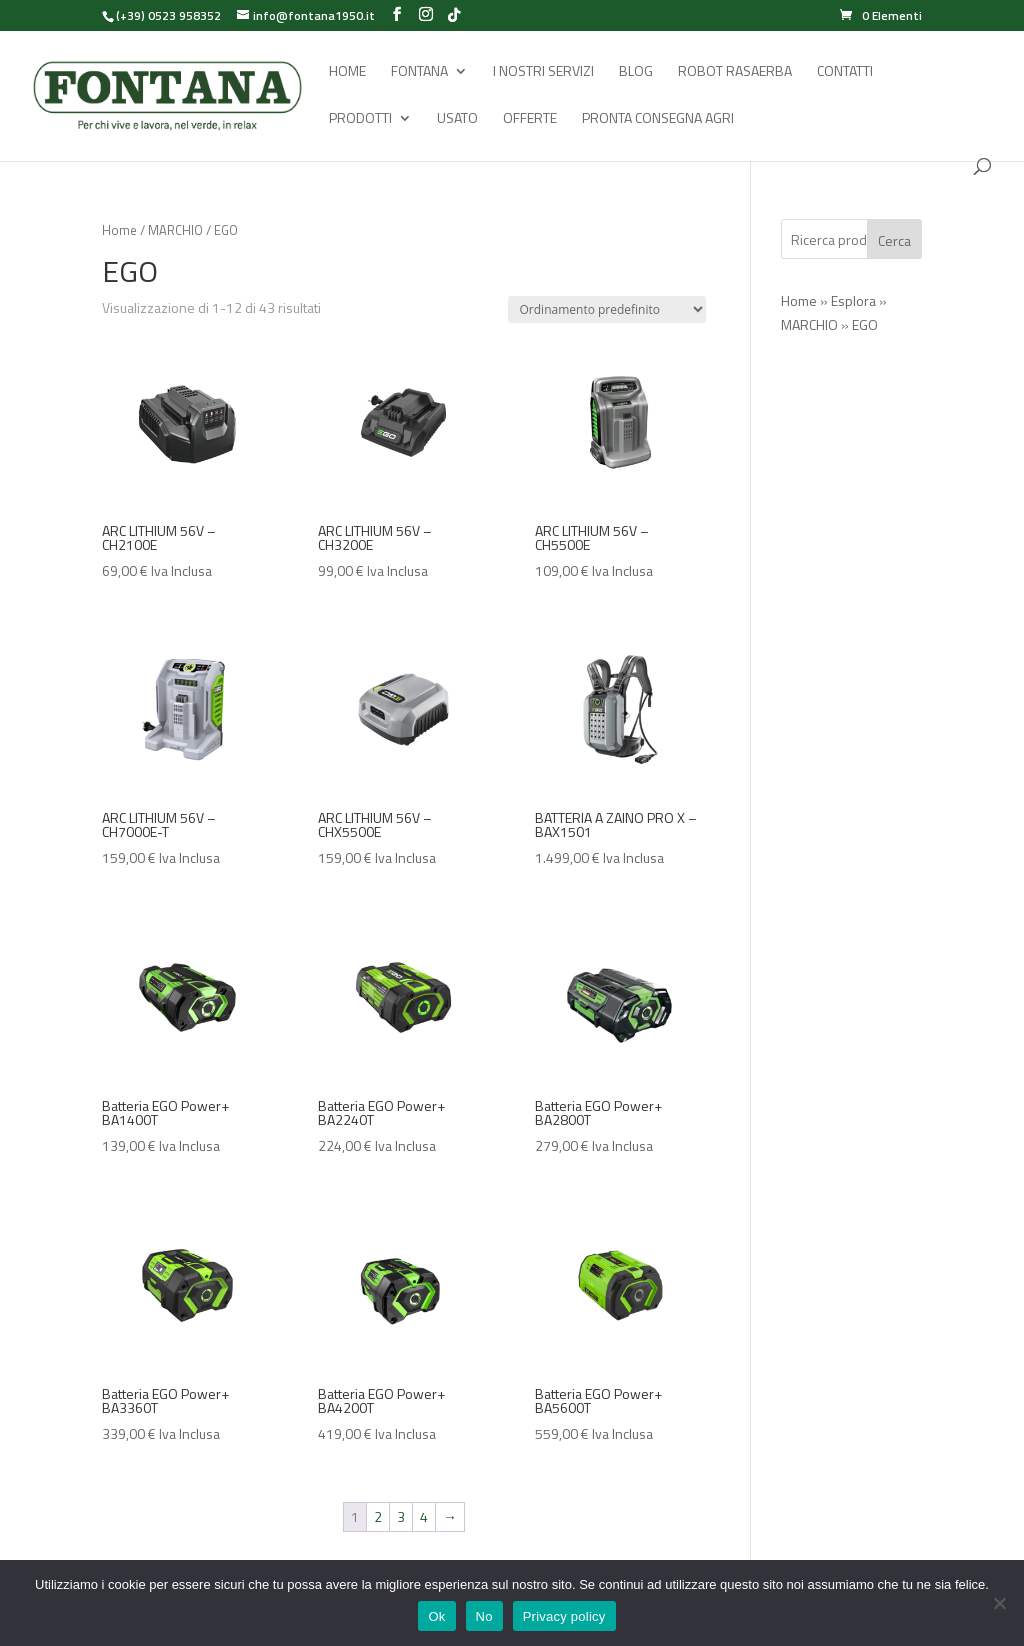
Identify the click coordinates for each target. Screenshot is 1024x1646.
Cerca (894, 240)
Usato (457, 119)
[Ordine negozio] (607, 309)
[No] (999, 1603)
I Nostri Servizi (543, 72)
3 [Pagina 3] (401, 1516)
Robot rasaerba (735, 72)
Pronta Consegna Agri (658, 119)
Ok (436, 1616)
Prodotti (360, 119)
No (484, 1616)
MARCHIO (175, 230)
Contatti (845, 72)
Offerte (530, 119)
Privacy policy (564, 1616)
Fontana (419, 72)
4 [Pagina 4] (424, 1516)
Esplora (853, 300)
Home (347, 72)
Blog (636, 72)
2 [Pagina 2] (378, 1516)
